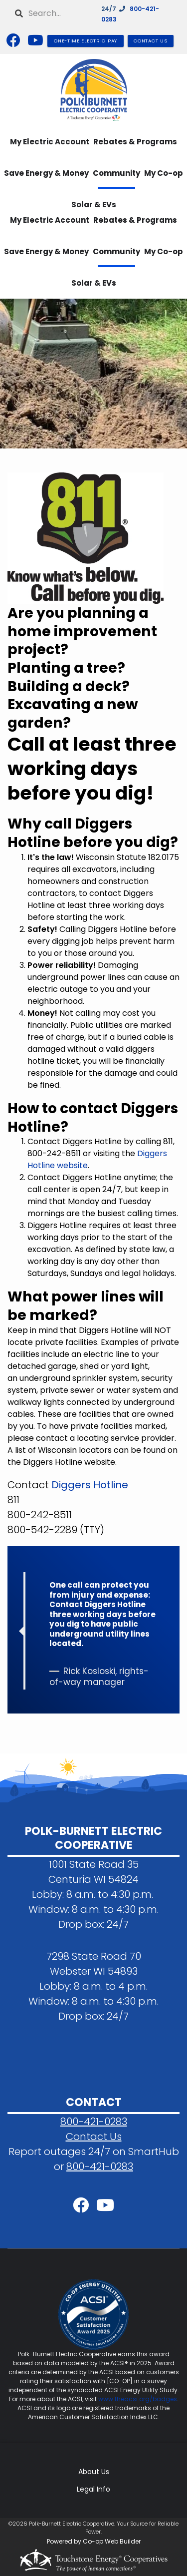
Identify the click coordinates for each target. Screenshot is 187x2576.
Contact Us (94, 2137)
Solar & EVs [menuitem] (93, 283)
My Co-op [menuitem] (163, 173)
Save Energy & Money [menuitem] (46, 173)
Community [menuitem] (116, 173)
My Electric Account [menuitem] (49, 141)
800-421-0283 (93, 2122)
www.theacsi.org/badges (137, 2399)
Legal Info (93, 2489)
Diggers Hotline (89, 1485)
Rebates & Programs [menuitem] (135, 141)
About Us (93, 2472)
